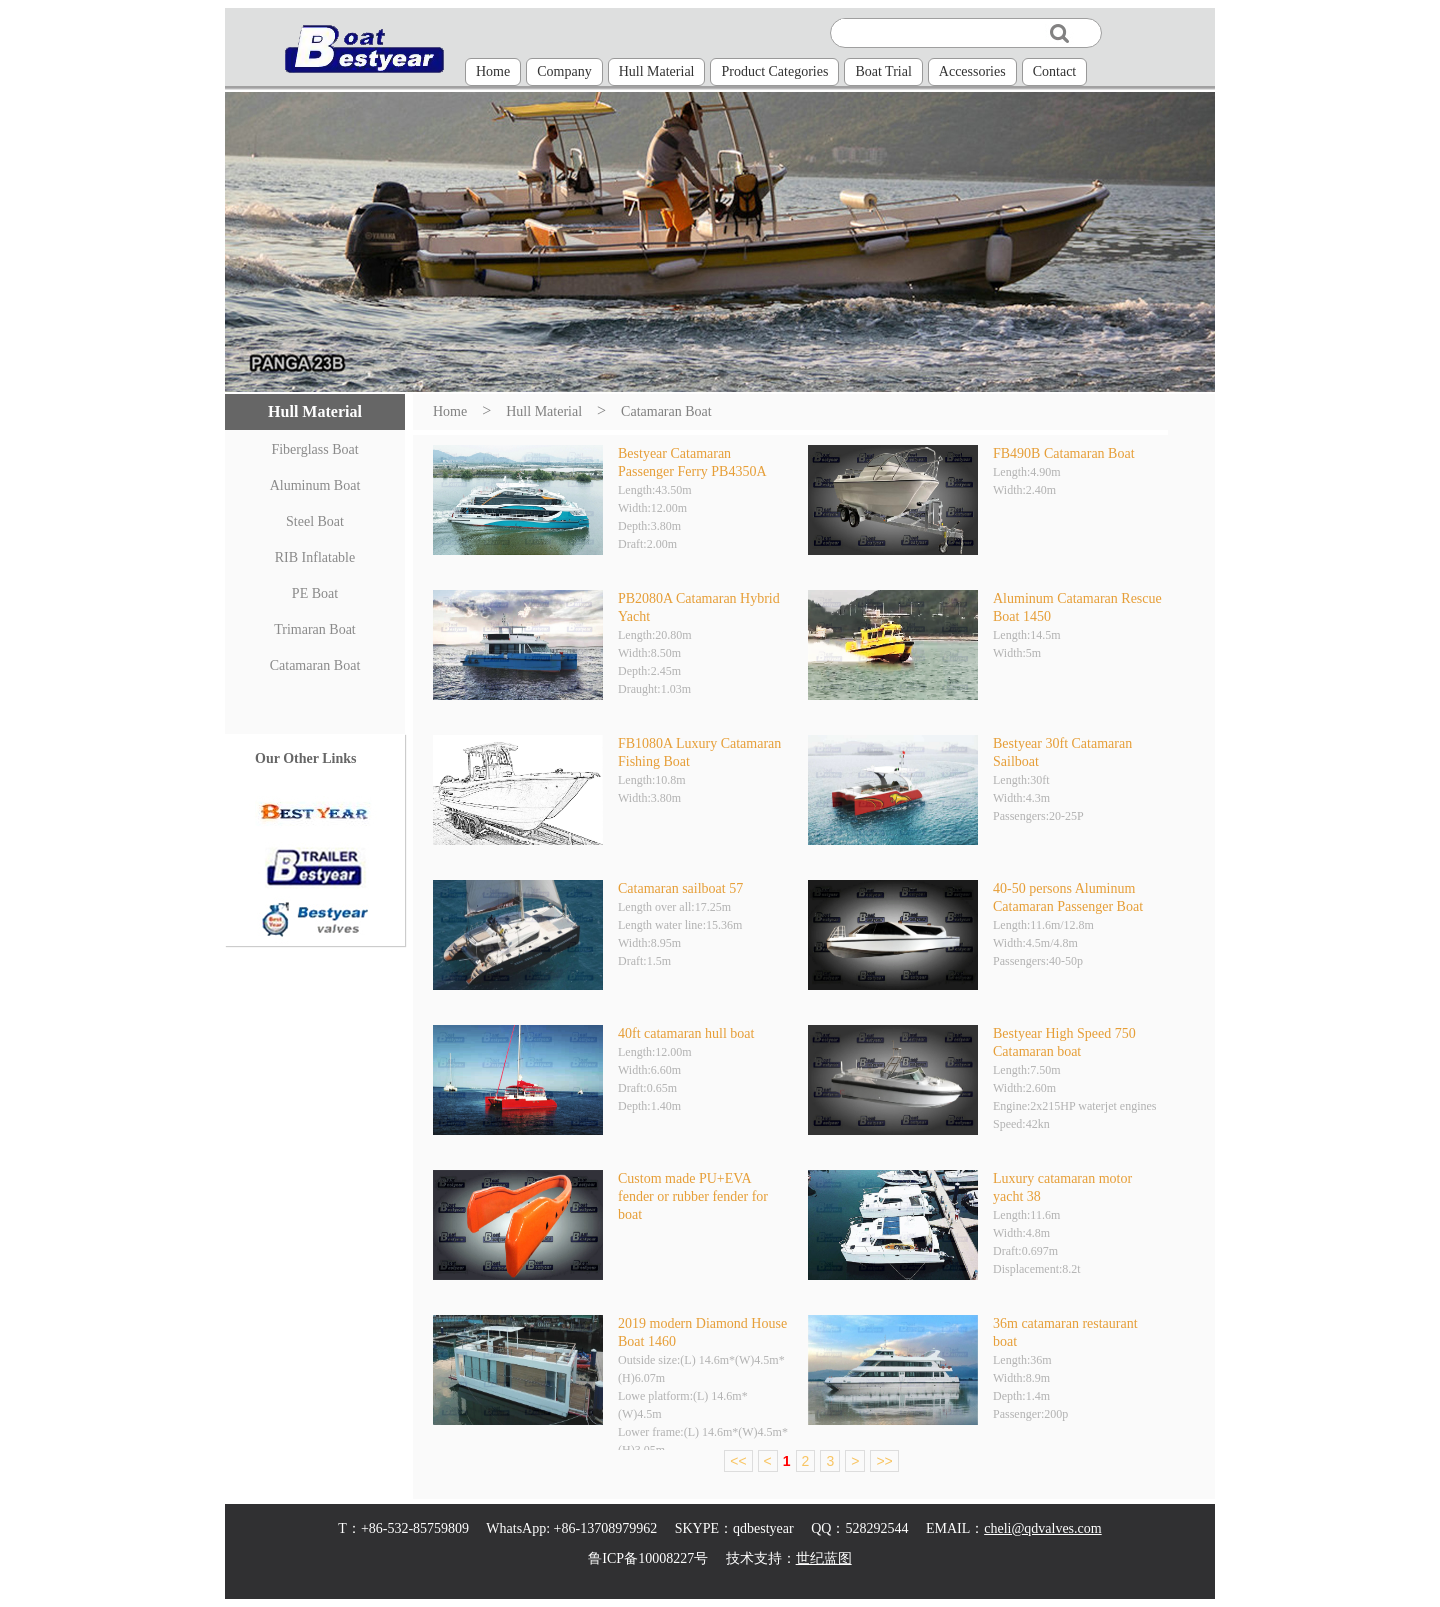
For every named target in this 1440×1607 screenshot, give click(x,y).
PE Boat (315, 593)
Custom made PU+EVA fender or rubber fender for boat (693, 1196)
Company (564, 71)
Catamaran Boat (315, 665)
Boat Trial (883, 71)
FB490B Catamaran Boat (1064, 453)
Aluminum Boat (315, 485)
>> (884, 1461)
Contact (1055, 71)
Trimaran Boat (315, 629)
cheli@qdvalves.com (1042, 1528)
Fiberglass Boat (314, 449)
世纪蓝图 (824, 1558)
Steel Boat (315, 521)
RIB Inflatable (315, 557)
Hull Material (657, 71)
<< (738, 1461)
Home (493, 71)
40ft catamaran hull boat (686, 1033)
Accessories (972, 71)
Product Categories (774, 71)
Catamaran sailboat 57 (680, 888)
